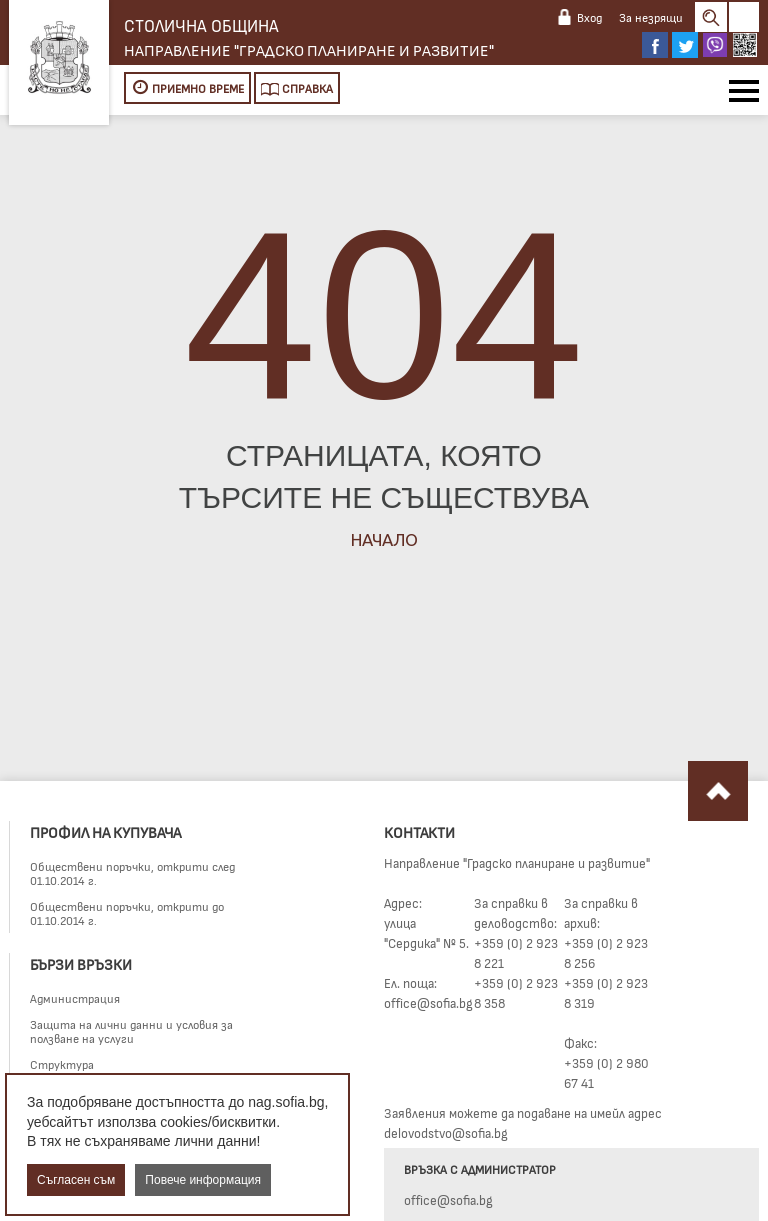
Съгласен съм (76, 1180)
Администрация (75, 998)
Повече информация (203, 1180)
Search (711, 17)
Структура (62, 1064)
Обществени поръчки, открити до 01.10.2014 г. (127, 913)
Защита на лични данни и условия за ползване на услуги (131, 1031)
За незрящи (651, 17)
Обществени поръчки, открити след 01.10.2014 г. (132, 873)
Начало (384, 539)
